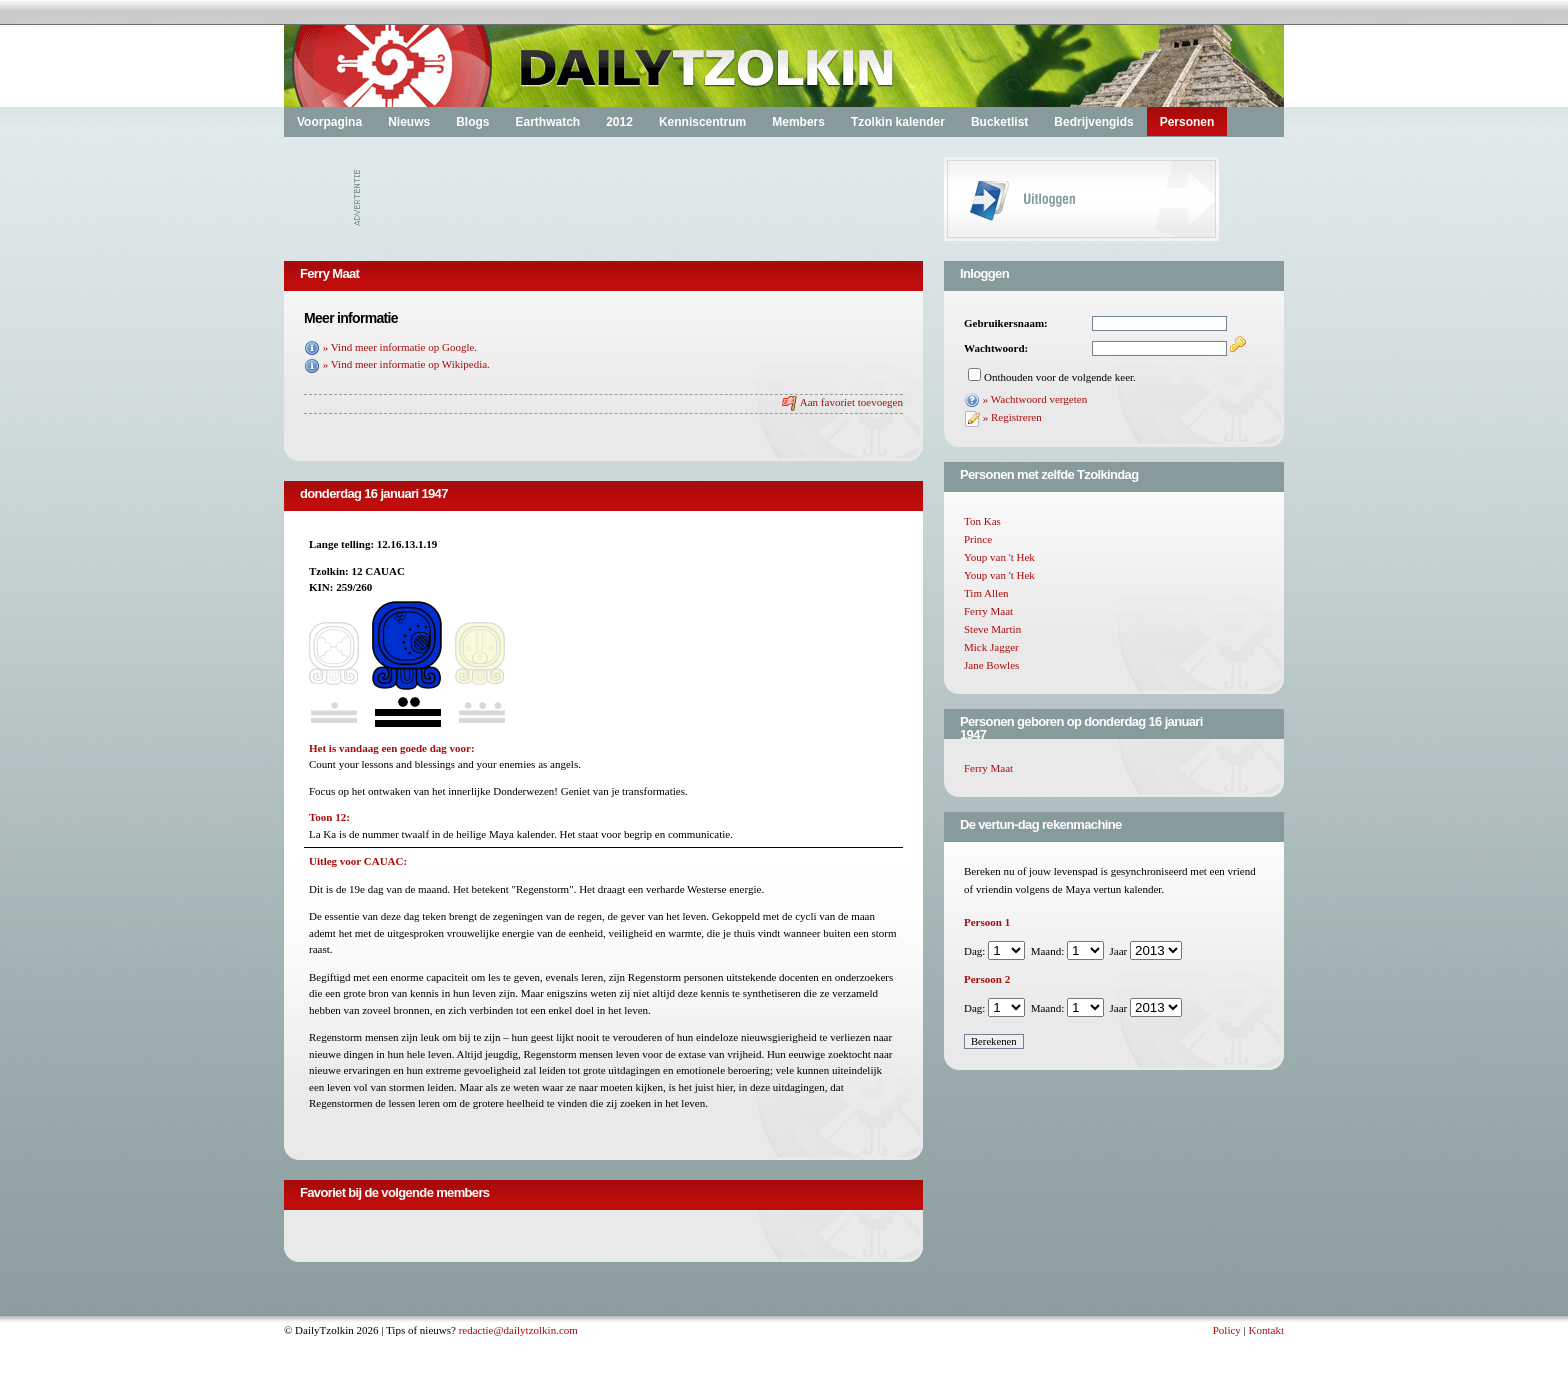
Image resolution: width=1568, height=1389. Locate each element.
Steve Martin (992, 629)
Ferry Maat (988, 611)
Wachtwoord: (996, 348)
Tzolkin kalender (898, 122)
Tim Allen (986, 593)
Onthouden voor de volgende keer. (1060, 377)
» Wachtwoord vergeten (1035, 399)
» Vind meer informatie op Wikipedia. (406, 364)
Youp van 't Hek (999, 557)
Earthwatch (547, 122)
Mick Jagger (991, 647)
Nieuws (409, 122)
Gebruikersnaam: (1006, 323)
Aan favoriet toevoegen (851, 402)
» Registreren (1012, 417)
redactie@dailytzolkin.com (518, 1330)
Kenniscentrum (702, 122)
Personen (1187, 122)
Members (798, 122)
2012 (619, 122)
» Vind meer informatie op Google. (400, 347)
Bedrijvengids (1093, 122)
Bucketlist (999, 122)
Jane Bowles (991, 665)
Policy (1227, 1330)
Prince (978, 539)
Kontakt (1266, 1330)
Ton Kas (982, 521)
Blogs (472, 122)
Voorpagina (329, 122)
